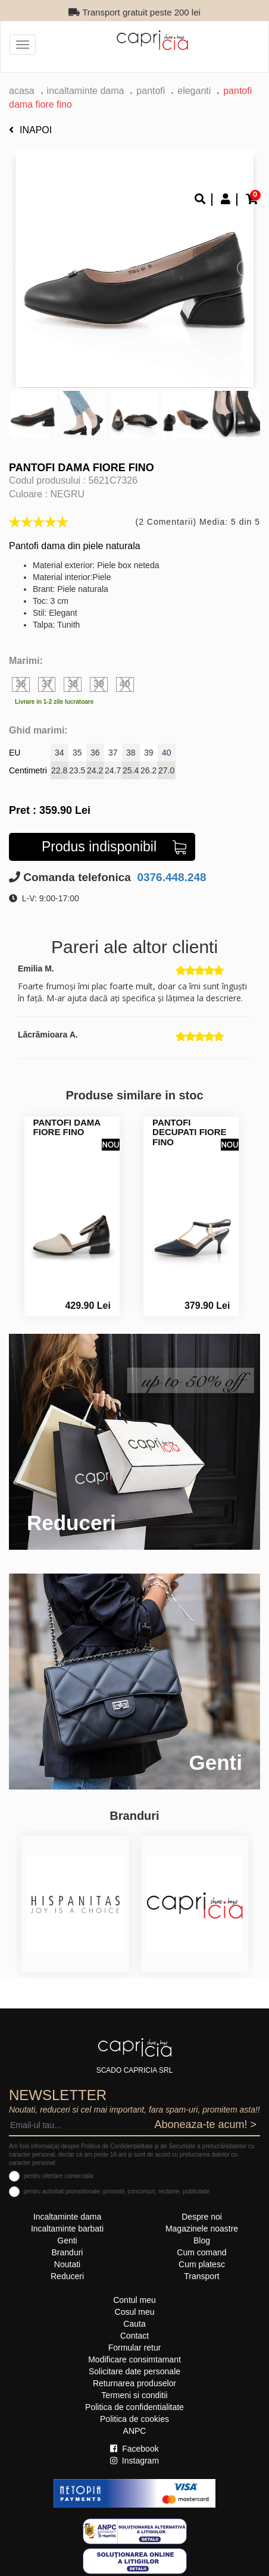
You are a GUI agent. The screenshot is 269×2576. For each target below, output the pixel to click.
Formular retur (134, 2347)
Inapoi (30, 130)
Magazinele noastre (201, 2228)
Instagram (134, 2460)
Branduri (67, 2252)
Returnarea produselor (134, 2383)
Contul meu (134, 2300)
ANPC (134, 2431)
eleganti (194, 91)
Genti (67, 2240)
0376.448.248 (170, 877)
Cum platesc (202, 2264)
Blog (201, 2240)
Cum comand (201, 2252)
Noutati (67, 2264)
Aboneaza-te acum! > (205, 2124)
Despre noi (202, 2216)
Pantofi (150, 91)
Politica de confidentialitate (134, 2407)
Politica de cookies (134, 2419)
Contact (134, 2335)
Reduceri (67, 2276)
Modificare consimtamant (134, 2359)
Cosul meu (135, 2312)
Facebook (134, 2448)
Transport (201, 2276)
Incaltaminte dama (85, 91)
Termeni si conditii (134, 2395)
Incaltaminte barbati (67, 2228)
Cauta (134, 2324)
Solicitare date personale (134, 2371)
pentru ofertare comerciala (58, 2176)
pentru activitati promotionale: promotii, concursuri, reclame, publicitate (116, 2191)
